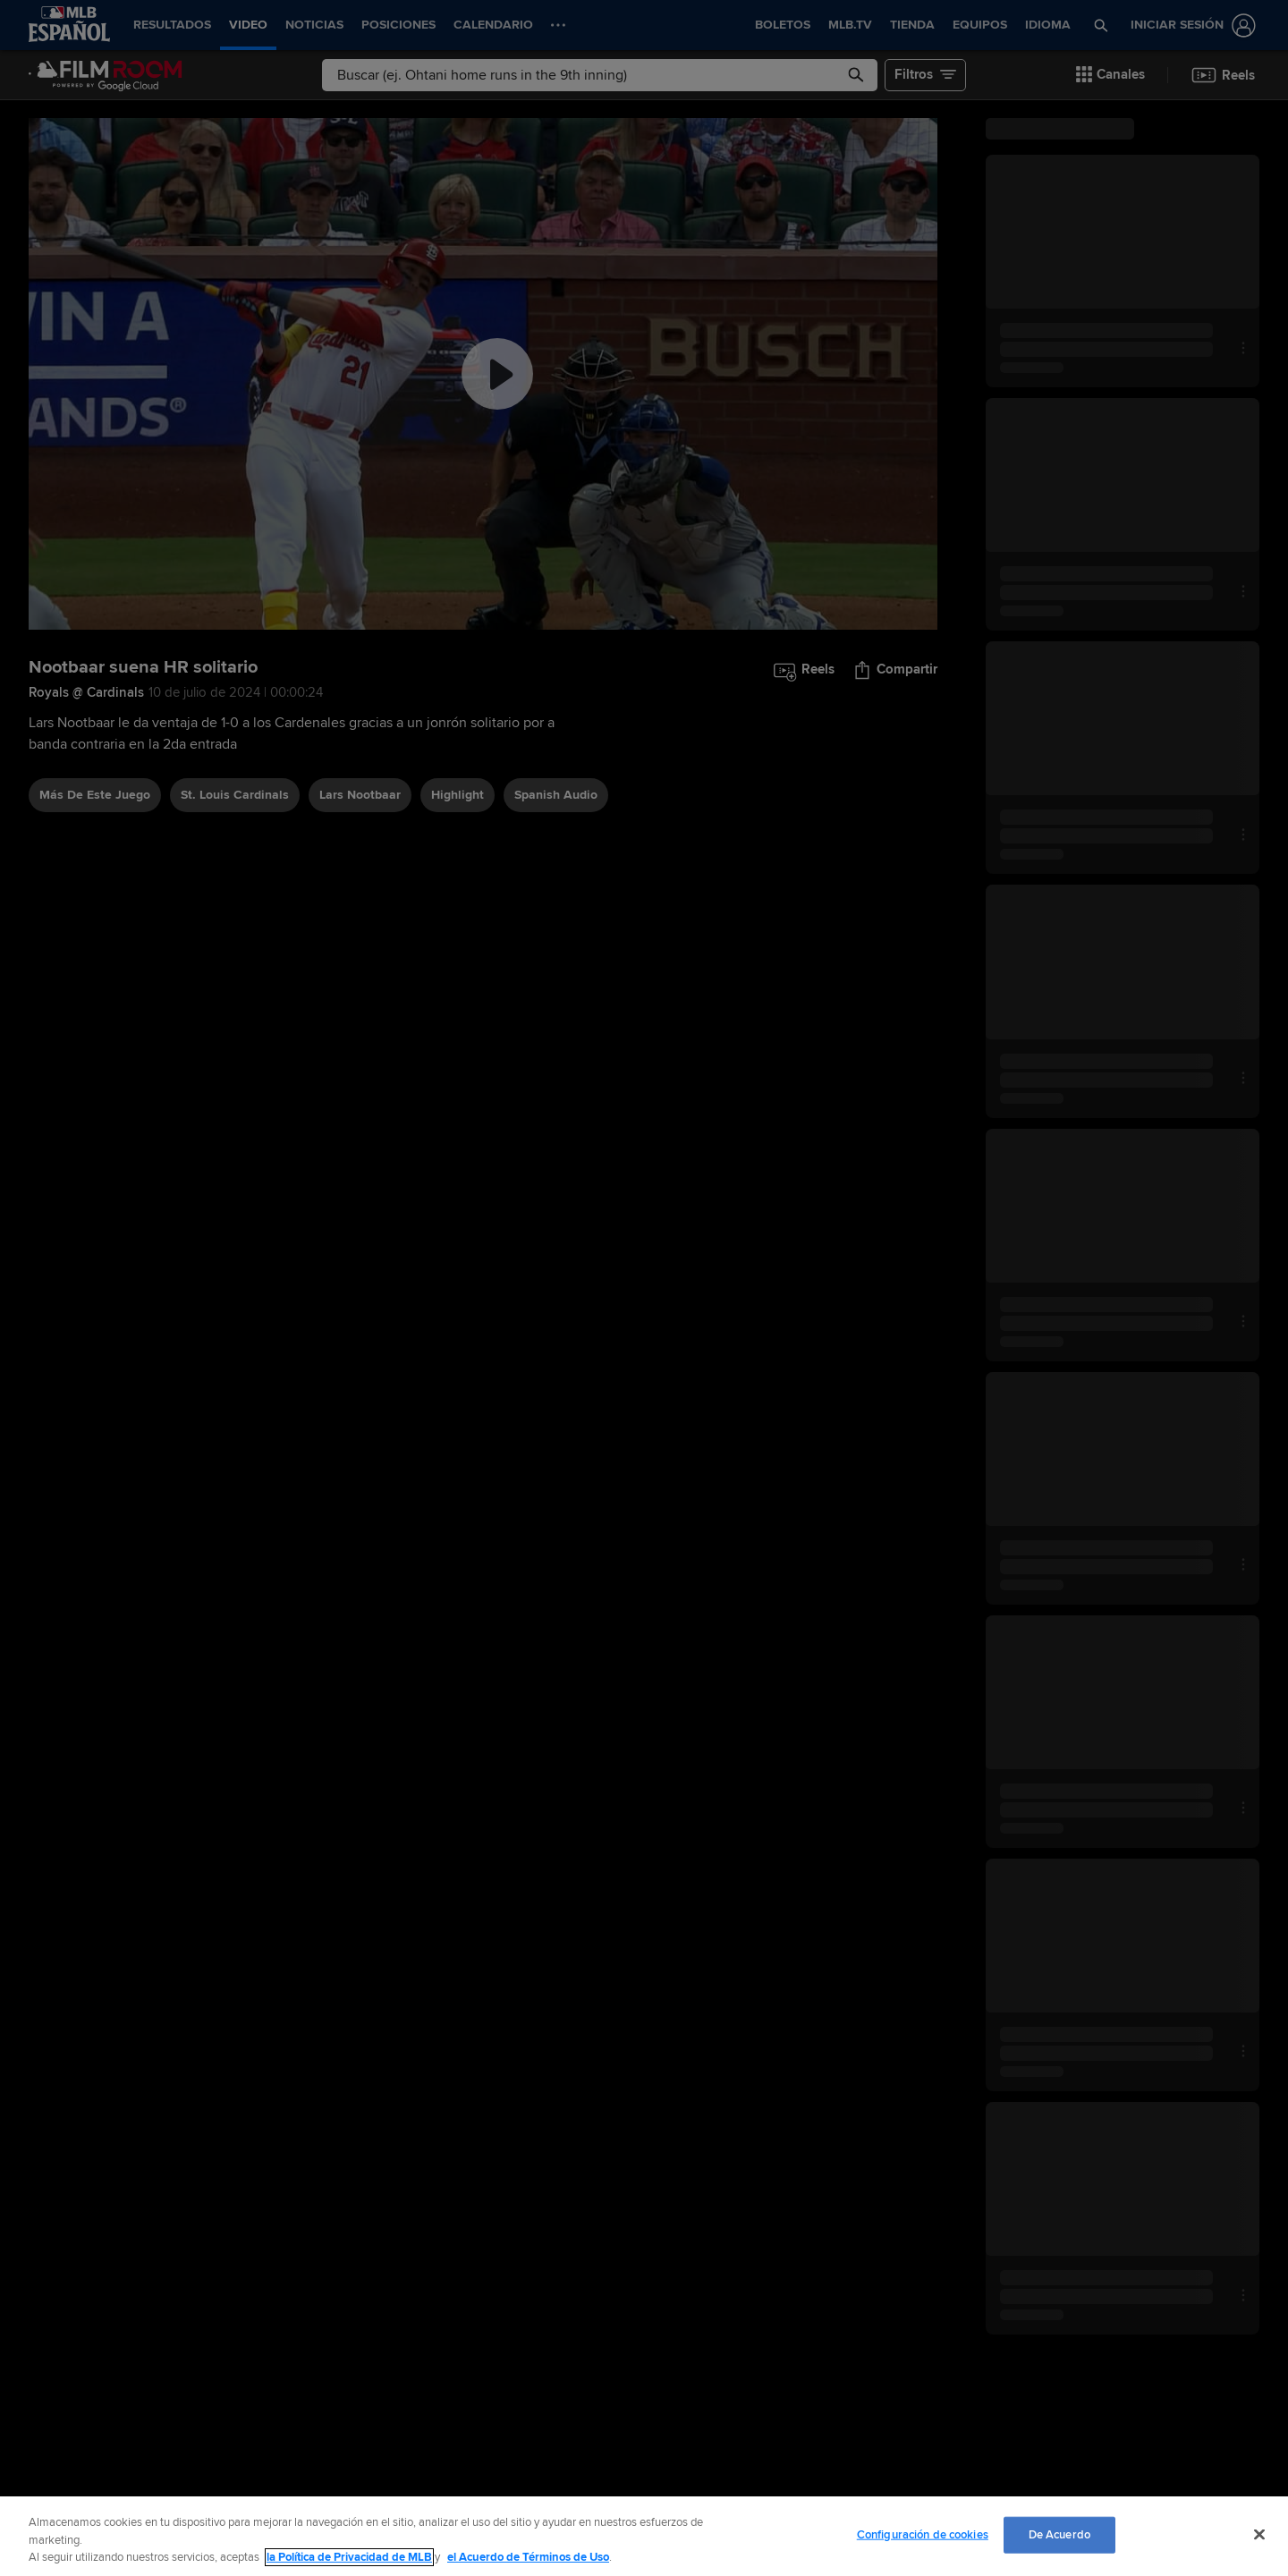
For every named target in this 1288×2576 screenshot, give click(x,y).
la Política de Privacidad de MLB (349, 2557)
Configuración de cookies (922, 2534)
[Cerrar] (1259, 2534)
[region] (644, 2536)
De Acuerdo (1059, 2534)
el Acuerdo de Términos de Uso (528, 2557)
